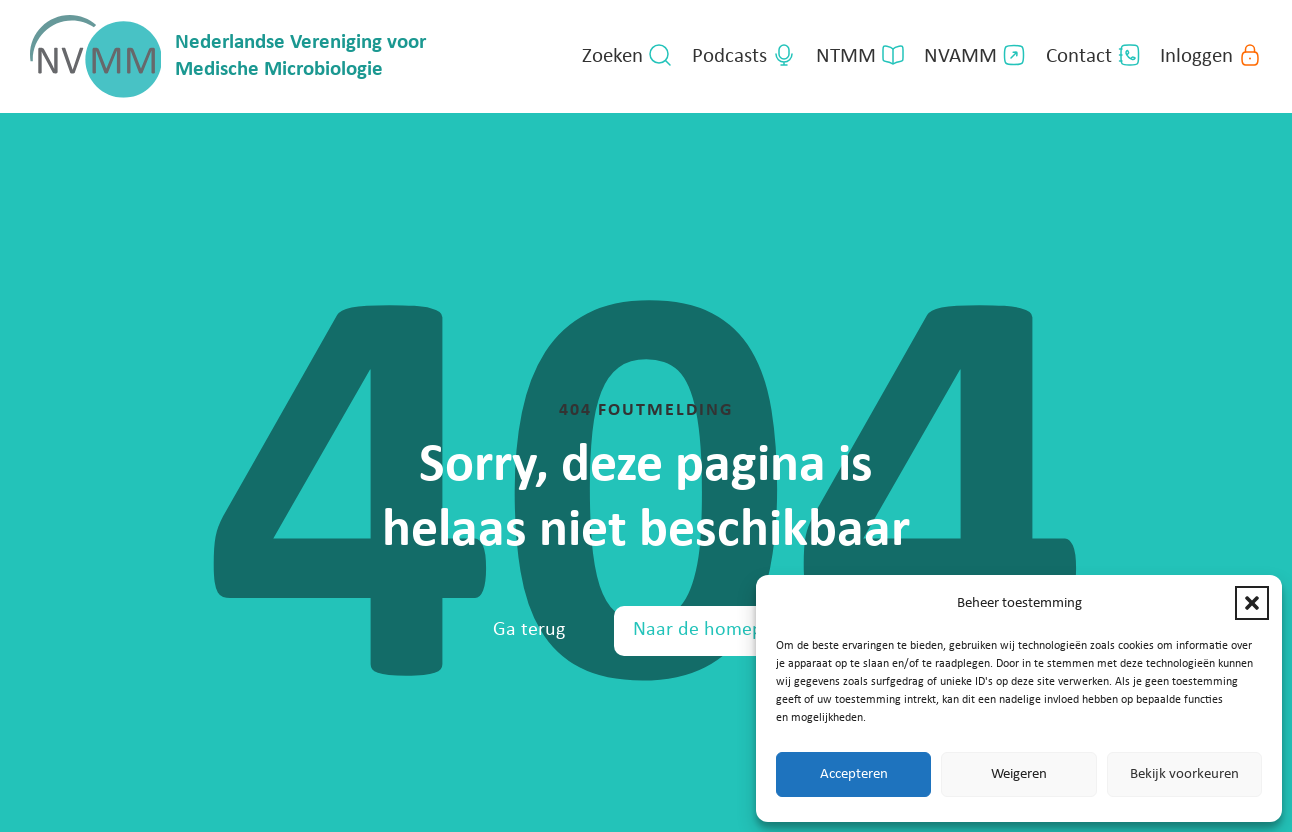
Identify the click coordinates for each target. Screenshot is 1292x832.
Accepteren (854, 774)
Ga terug (529, 630)
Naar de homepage (712, 630)
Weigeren (1019, 774)
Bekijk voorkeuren (1184, 774)
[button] (1252, 603)
